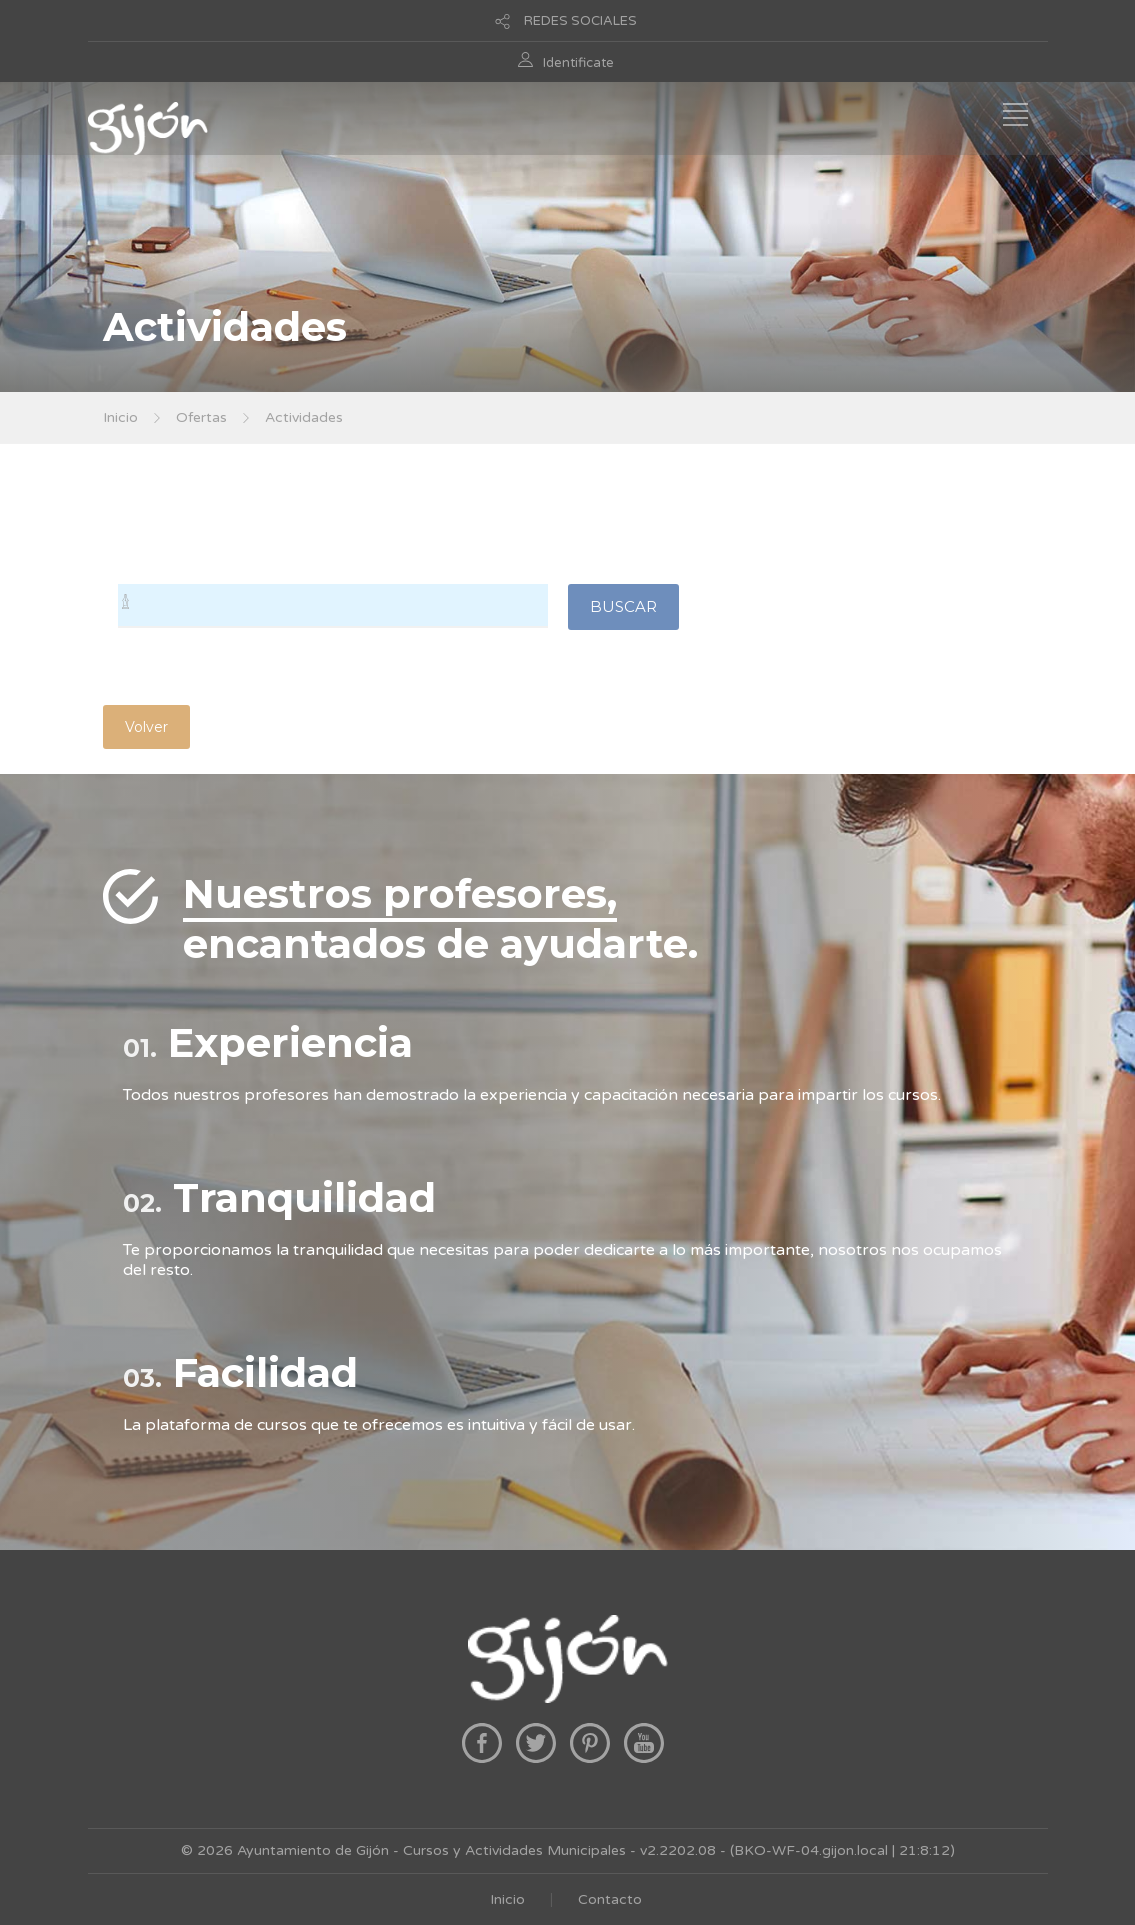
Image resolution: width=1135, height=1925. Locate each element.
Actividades (304, 417)
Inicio (120, 417)
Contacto (610, 1899)
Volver (146, 727)
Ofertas (201, 417)
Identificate (578, 63)
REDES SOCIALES (580, 21)
